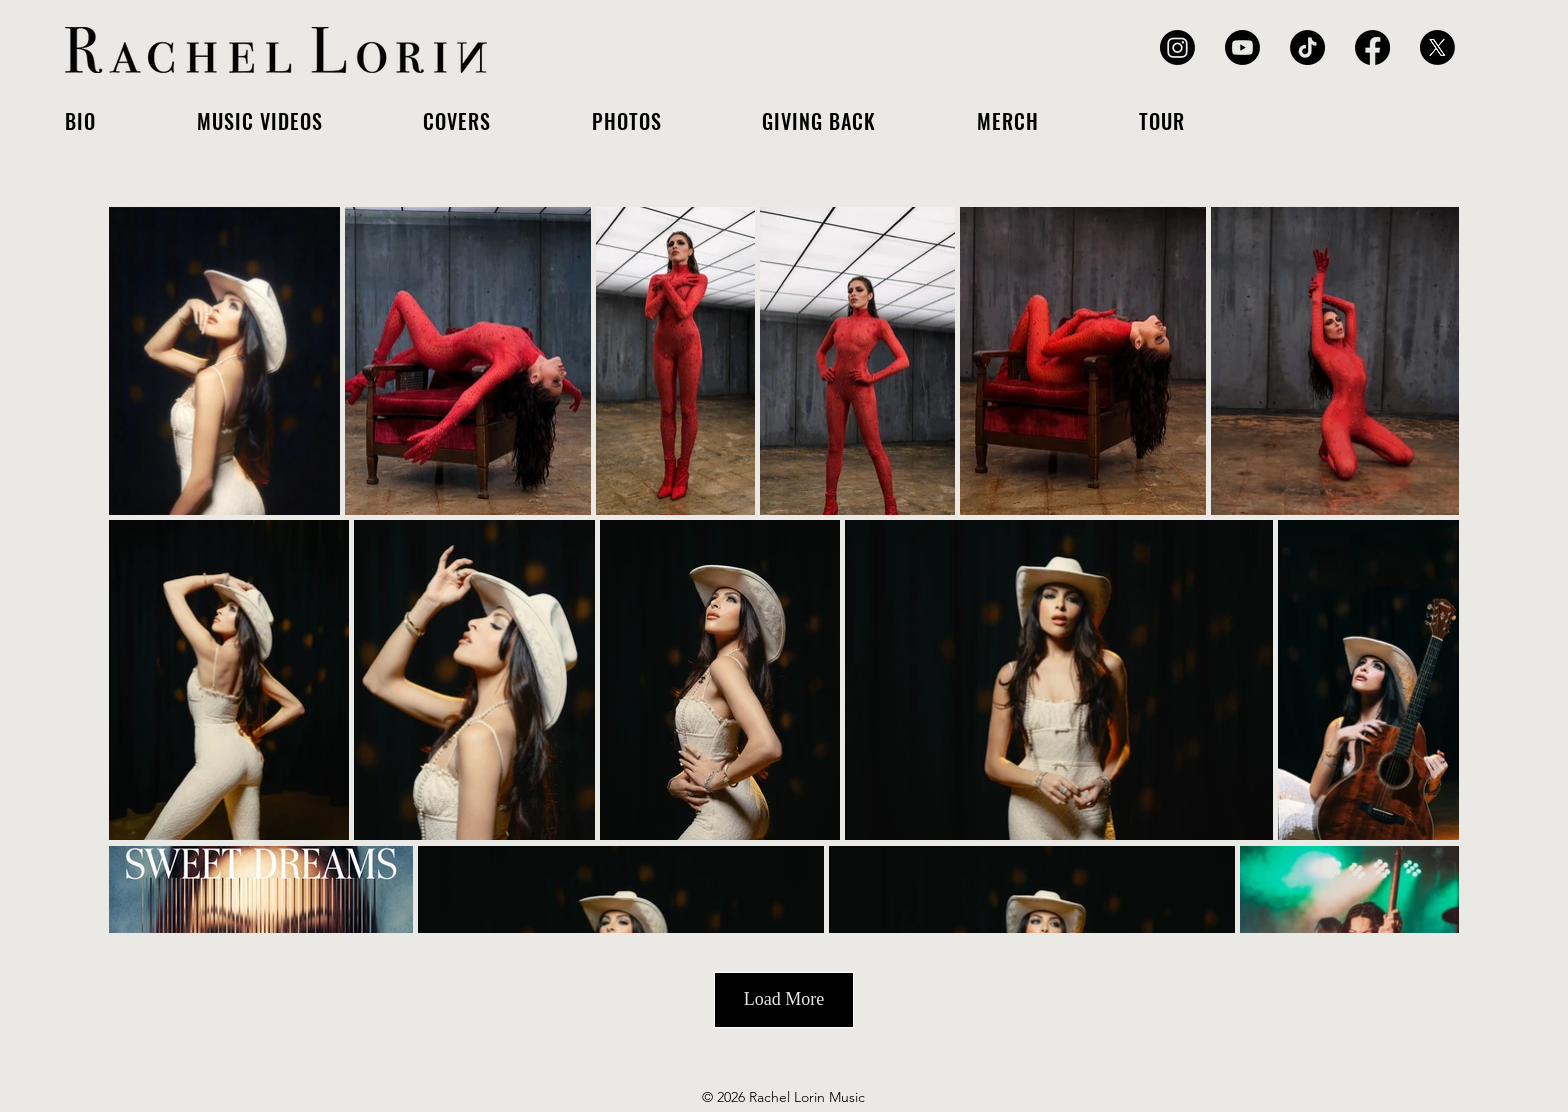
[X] (1437, 47)
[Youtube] (1242, 47)
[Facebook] (1372, 47)
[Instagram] (1177, 47)
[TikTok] (1307, 47)
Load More (784, 999)
